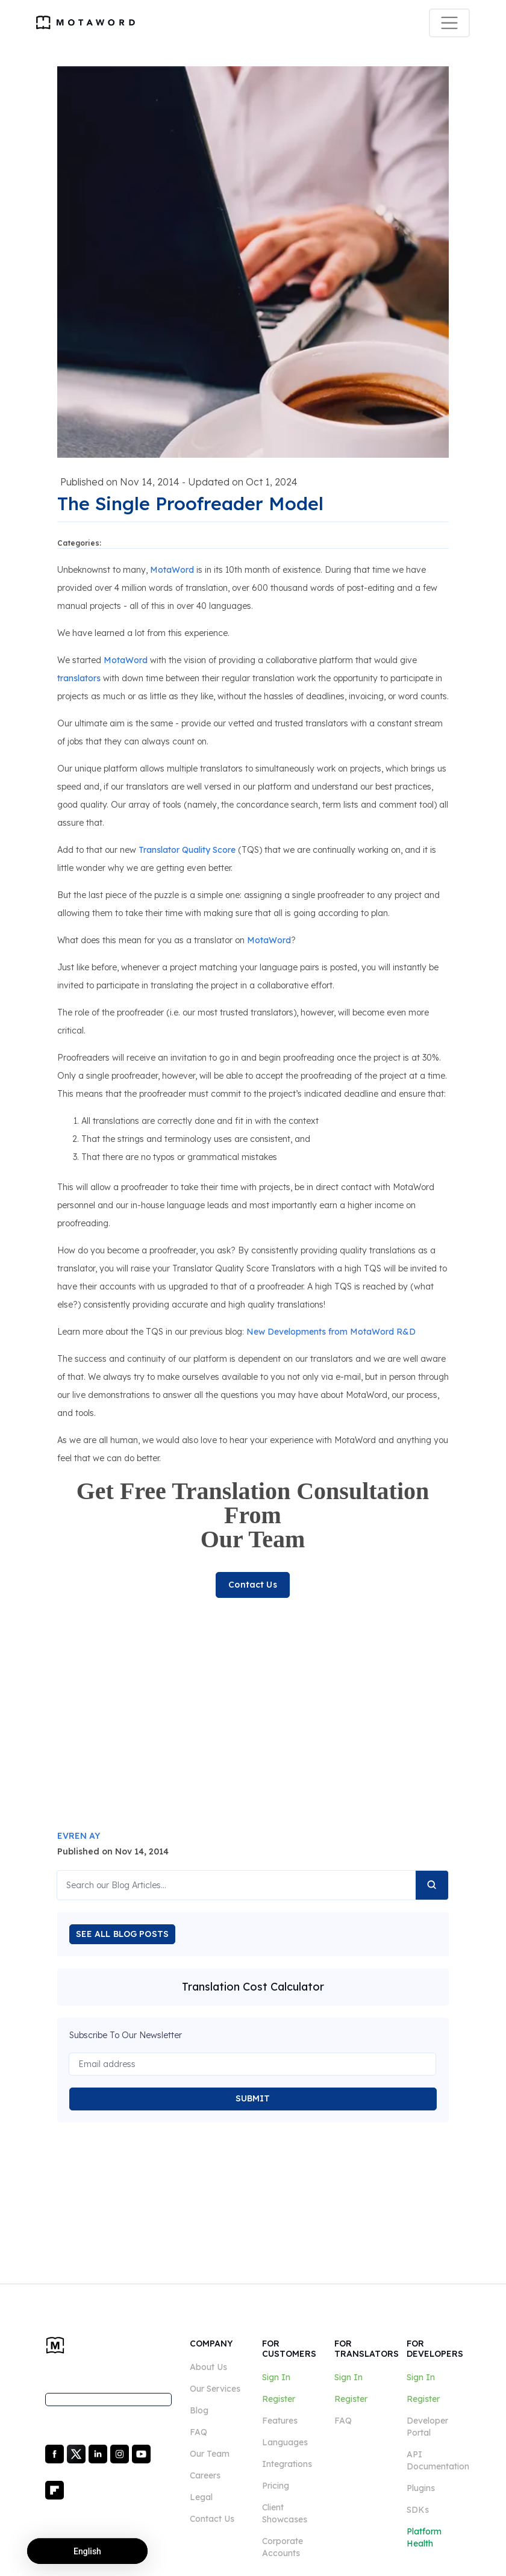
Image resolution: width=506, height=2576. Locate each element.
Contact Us (252, 1584)
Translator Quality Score (187, 849)
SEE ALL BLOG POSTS (122, 1934)
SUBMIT (253, 2098)
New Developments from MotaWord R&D (331, 1331)
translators (79, 678)
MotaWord (172, 569)
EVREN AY (78, 1835)
